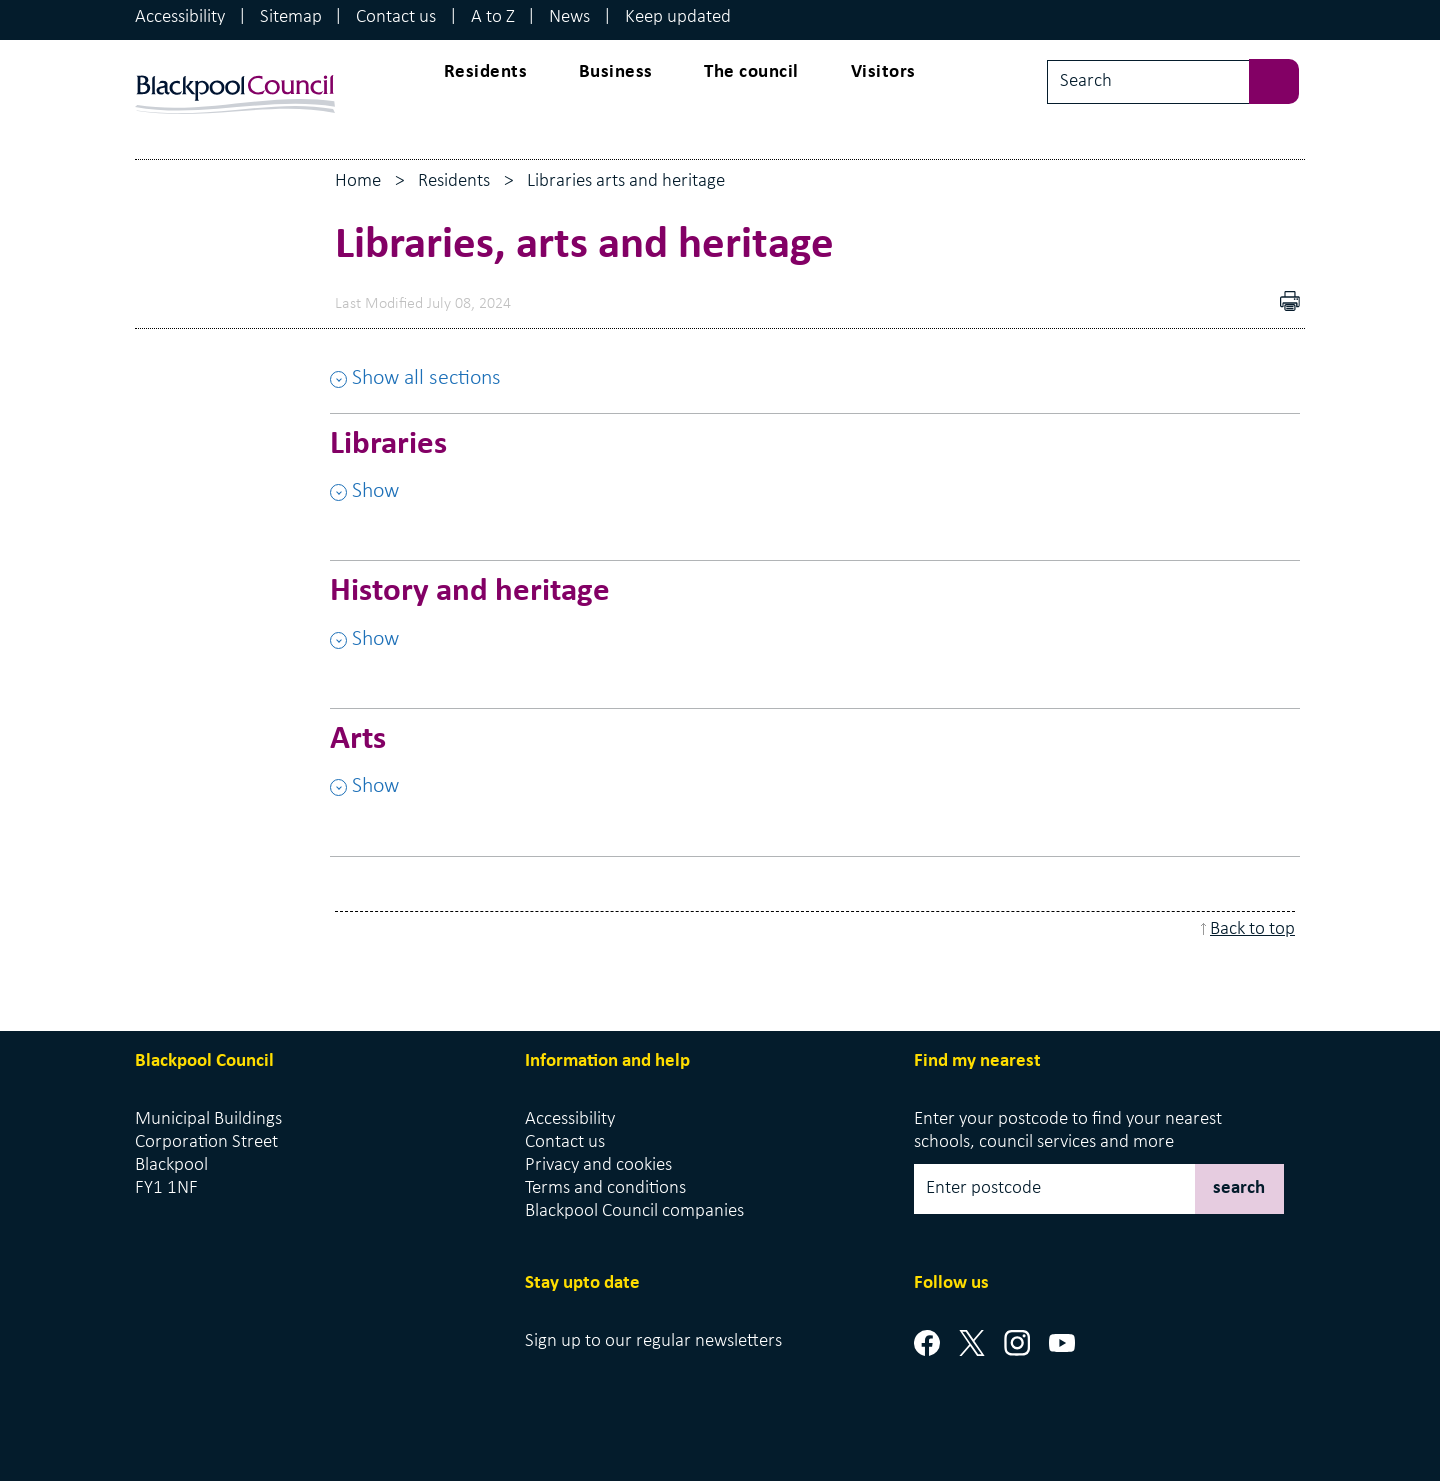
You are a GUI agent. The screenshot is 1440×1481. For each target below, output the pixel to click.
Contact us (396, 17)
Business (616, 72)
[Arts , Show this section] (815, 772)
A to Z (493, 17)
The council (751, 72)
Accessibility (180, 17)
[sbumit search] (1284, 79)
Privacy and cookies (598, 1165)
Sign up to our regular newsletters (653, 1341)
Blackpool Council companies (634, 1211)
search (1239, 1188)
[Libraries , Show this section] (815, 477)
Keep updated (678, 17)
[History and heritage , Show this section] (815, 624)
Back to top (1252, 929)
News (569, 17)
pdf (1295, 303)
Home (358, 181)
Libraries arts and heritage (626, 181)
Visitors (883, 72)
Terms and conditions (605, 1188)
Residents (486, 72)
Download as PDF (1261, 303)
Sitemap (291, 17)
